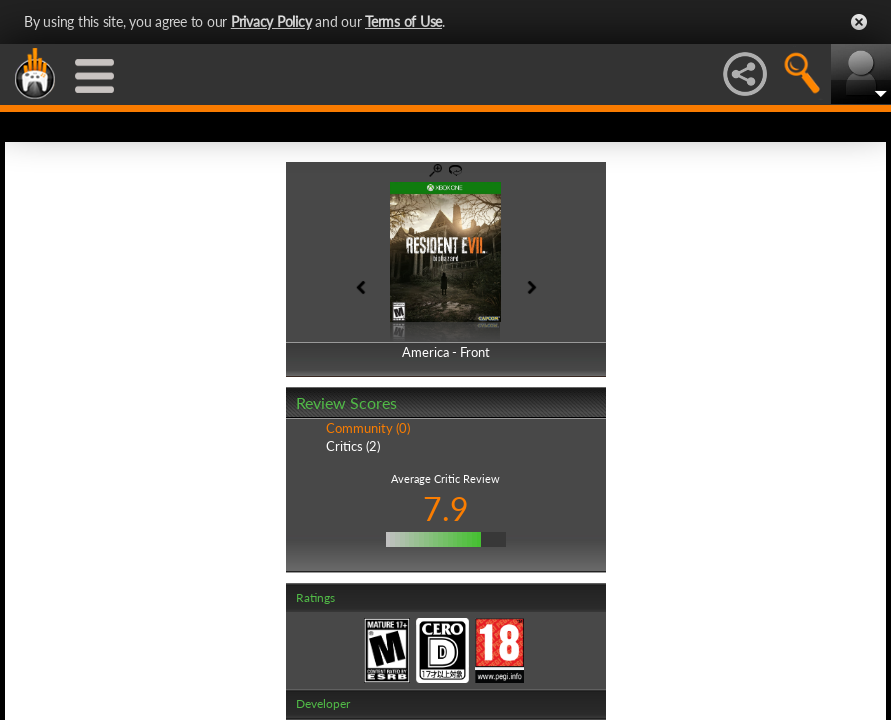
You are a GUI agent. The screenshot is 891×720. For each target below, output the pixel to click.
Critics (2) (353, 446)
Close (859, 22)
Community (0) (368, 428)
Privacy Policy (271, 21)
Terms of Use (403, 21)
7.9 (446, 508)
